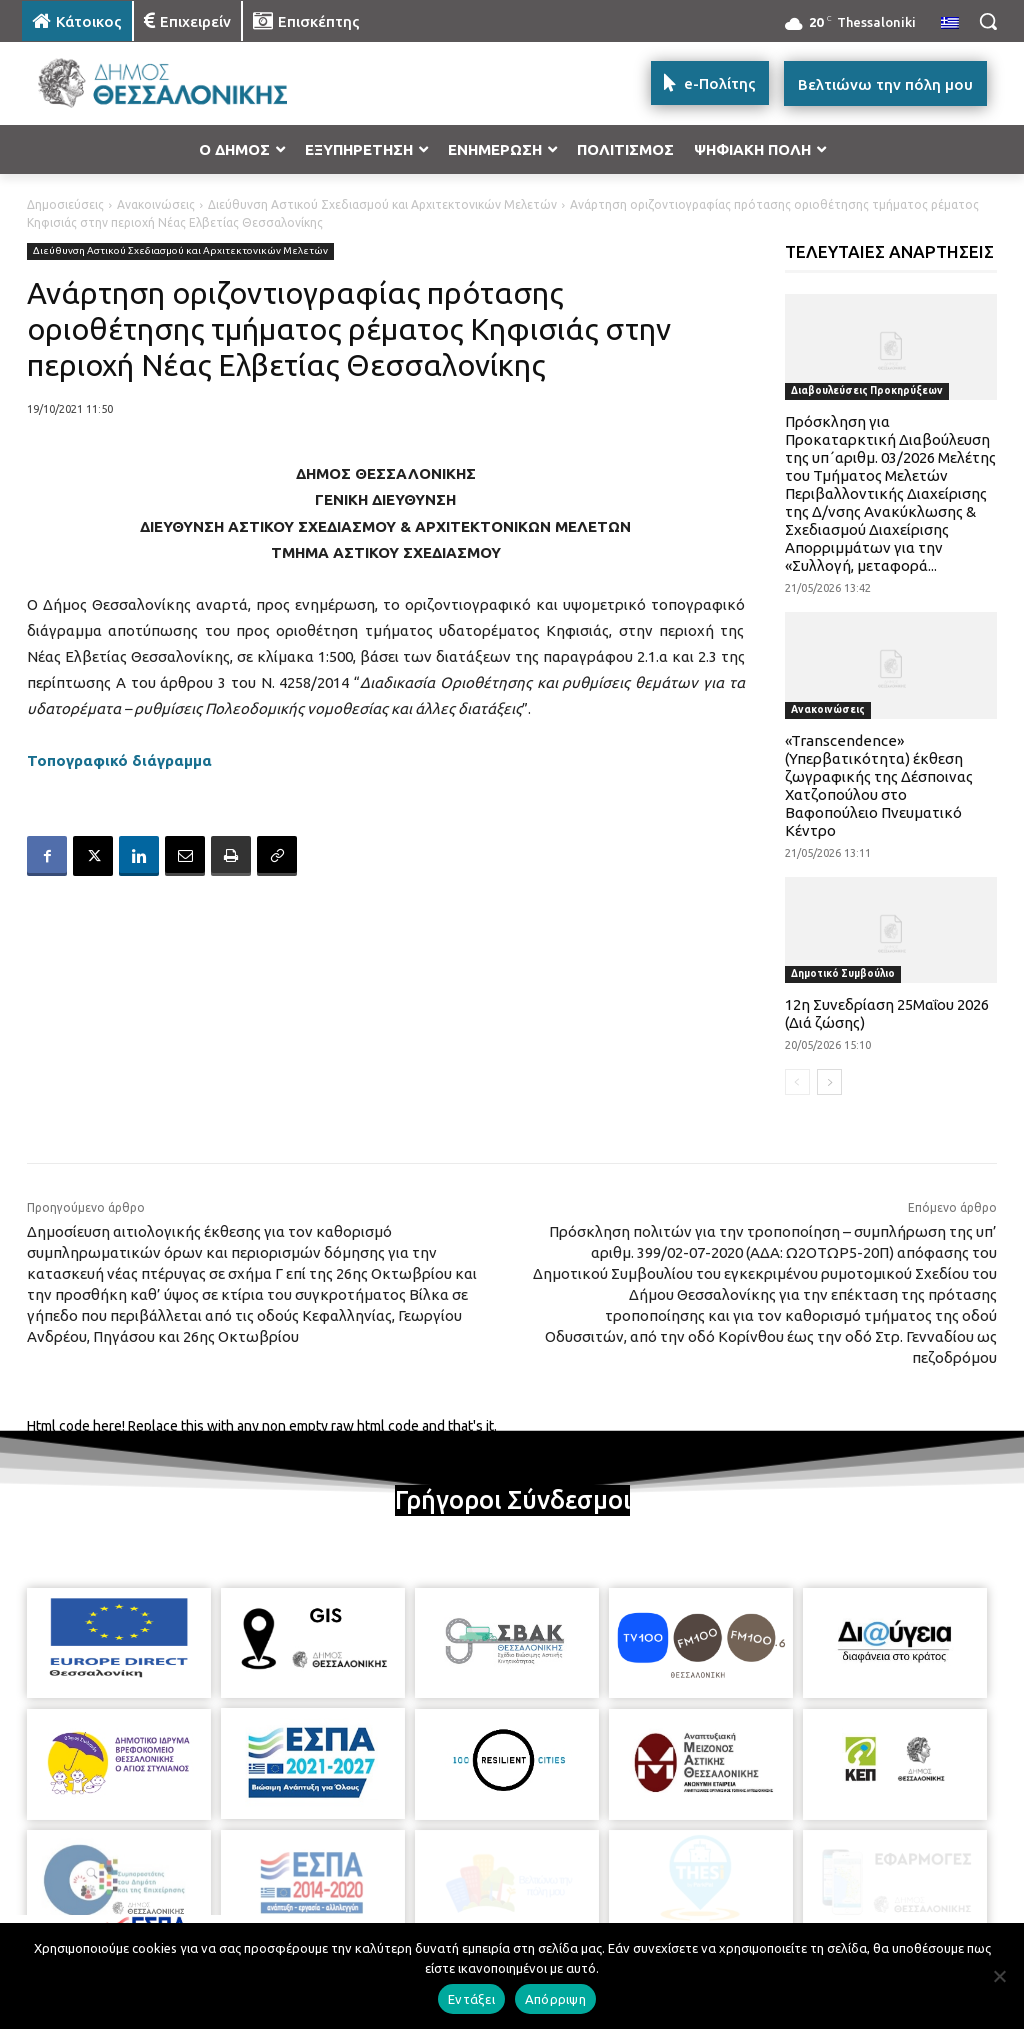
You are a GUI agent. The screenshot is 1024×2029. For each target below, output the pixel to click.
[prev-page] (797, 1082)
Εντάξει (471, 1999)
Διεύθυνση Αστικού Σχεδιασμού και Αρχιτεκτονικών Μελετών (382, 204)
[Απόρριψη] (999, 1976)
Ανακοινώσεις (156, 204)
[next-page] (829, 1082)
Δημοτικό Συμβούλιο (843, 973)
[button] (988, 21)
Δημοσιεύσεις (65, 204)
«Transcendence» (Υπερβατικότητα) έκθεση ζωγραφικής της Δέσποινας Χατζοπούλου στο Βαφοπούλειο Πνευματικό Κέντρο (879, 785)
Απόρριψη (555, 1999)
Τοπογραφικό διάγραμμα (119, 760)
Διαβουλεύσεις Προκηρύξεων (867, 390)
